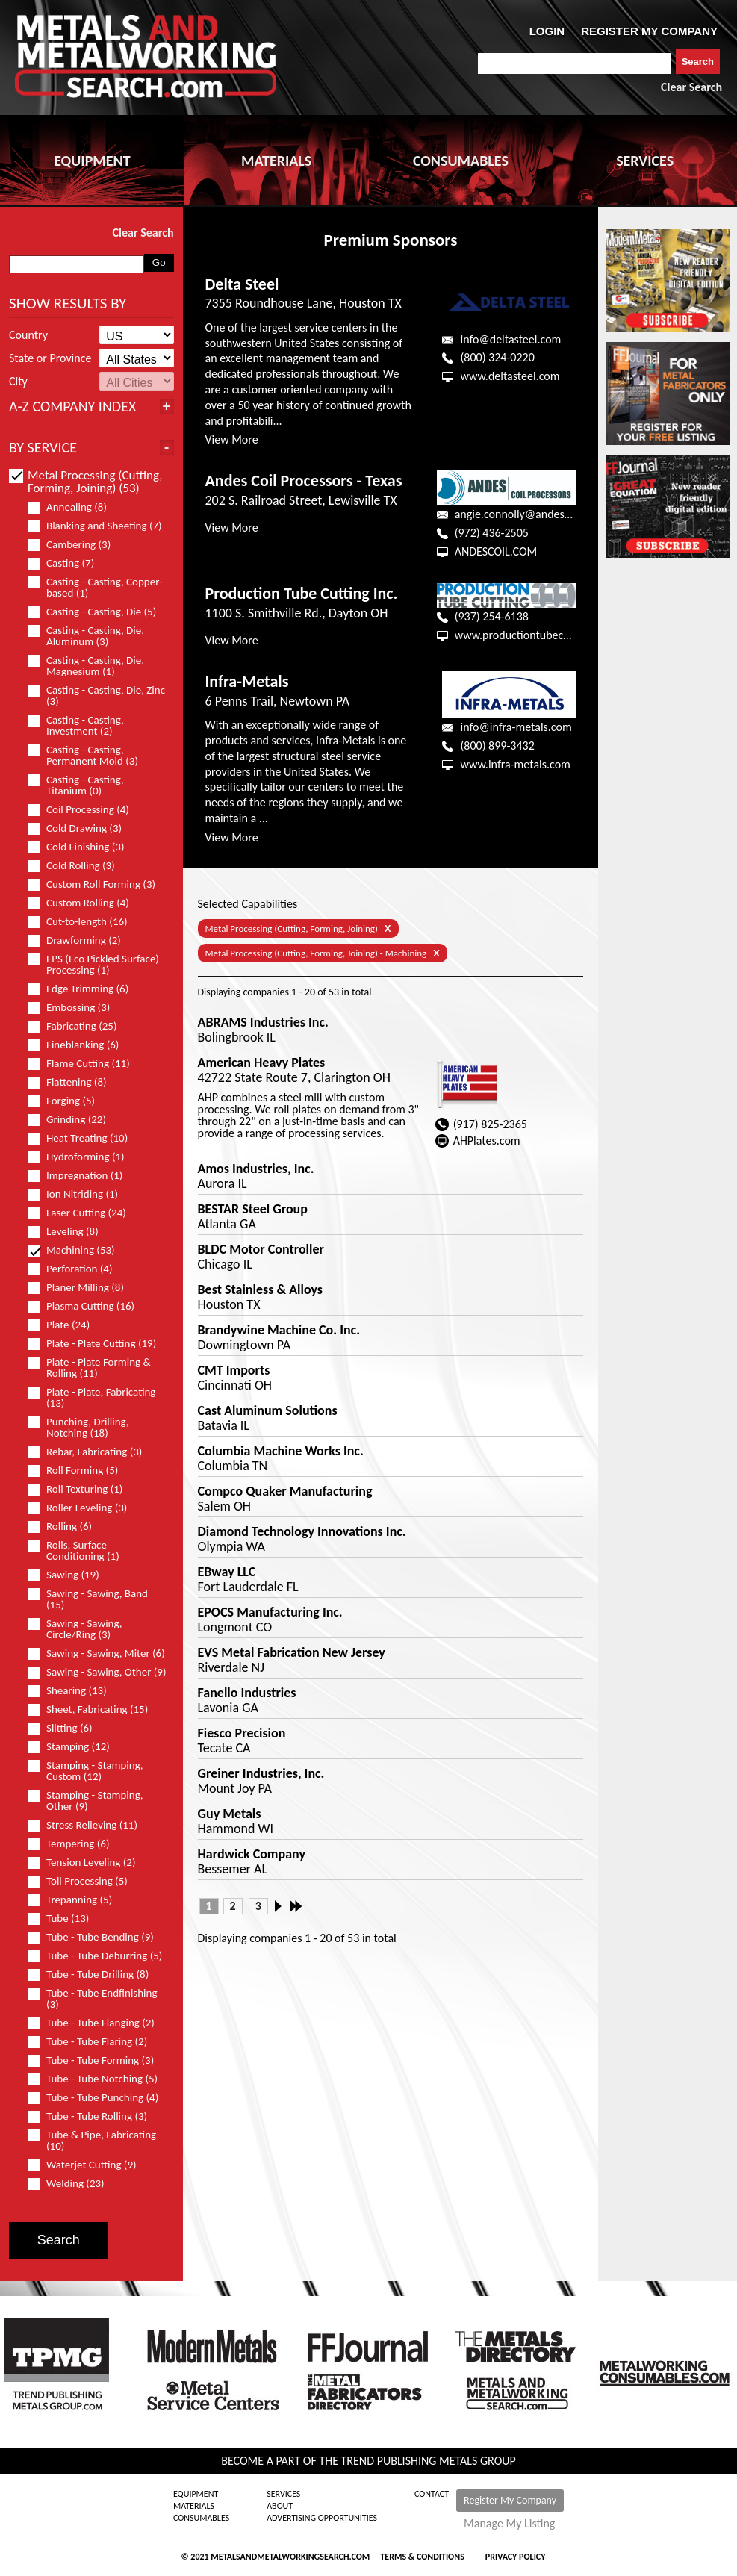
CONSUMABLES (461, 160)
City (18, 382)
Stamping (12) (75, 1746)
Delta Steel (242, 284)
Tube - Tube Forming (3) (97, 2060)
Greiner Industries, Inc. (261, 1773)
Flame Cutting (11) (85, 1063)
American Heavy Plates (262, 1062)
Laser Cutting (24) (83, 1213)
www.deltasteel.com (509, 376)
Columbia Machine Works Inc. (281, 1450)
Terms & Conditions (422, 2556)
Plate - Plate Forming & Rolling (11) (89, 1368)
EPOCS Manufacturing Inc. (270, 1612)
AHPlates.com (486, 1140)
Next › (282, 1906)
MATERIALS (276, 160)
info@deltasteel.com (510, 339)
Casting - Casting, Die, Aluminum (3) (86, 636)
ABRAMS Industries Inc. (263, 1022)
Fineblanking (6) (79, 1045)
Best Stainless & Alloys (260, 1289)
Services (283, 2493)
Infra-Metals (247, 681)
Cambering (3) (75, 544)
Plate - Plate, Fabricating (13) (91, 1398)
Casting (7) (67, 563)
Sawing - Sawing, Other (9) (97, 1672)
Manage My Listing (509, 2524)
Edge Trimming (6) (84, 989)
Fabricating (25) (78, 1026)
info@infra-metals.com (515, 727)
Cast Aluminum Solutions (268, 1410)
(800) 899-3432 (497, 745)
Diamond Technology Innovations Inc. (302, 1531)
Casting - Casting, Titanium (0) (76, 785)
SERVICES (645, 160)
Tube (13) (65, 1918)
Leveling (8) (69, 1231)
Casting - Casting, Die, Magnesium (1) (86, 666)
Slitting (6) (66, 1728)
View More (231, 439)
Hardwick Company (251, 1854)
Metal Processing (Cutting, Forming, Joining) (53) (85, 481)
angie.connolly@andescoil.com (530, 514)
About (280, 2505)
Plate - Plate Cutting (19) (97, 1343)
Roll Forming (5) (79, 1470)
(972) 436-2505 (492, 533)
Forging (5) (68, 1101)
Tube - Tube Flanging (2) (97, 2023)
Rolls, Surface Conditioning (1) (80, 1551)
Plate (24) (65, 1325)
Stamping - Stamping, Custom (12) (85, 1771)
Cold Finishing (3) (82, 847)
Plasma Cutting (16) (87, 1306)
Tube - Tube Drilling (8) (94, 1974)
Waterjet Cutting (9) (88, 2165)
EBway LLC (227, 1571)
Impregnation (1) (81, 1175)
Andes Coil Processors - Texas (303, 480)
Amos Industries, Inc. (256, 1168)
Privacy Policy (515, 2556)
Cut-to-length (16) (84, 921)
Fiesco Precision (242, 1733)
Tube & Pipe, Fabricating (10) (92, 2140)
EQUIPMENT (92, 160)
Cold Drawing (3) (81, 828)
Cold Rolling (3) (78, 865)
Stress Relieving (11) (89, 1825)
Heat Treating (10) (84, 1138)
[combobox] (574, 63)
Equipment (195, 2493)
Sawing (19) (70, 1575)
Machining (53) (78, 1250)
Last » (297, 1906)
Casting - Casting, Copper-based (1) (95, 587)
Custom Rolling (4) (85, 903)
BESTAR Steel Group (253, 1209)
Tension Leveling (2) (88, 1862)
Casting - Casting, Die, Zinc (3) (96, 696)
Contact (431, 2493)
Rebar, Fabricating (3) (91, 1451)
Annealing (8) (73, 507)
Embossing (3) (75, 1007)
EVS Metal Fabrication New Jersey (291, 1652)
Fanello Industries (247, 1692)
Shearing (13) (73, 1690)
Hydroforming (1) (82, 1157)
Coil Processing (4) (85, 809)
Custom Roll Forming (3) (97, 884)
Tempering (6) (75, 1843)
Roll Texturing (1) (81, 1489)
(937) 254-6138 (492, 616)
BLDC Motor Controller (261, 1249)
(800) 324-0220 (497, 357)
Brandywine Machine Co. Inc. (279, 1330)
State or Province (50, 358)
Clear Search (691, 87)
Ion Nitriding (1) (79, 1194)
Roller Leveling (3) (84, 1507)
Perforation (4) (76, 1269)
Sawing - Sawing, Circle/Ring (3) (75, 1629)
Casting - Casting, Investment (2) (76, 726)
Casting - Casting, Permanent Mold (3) (89, 755)
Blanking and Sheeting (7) (97, 526)
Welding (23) (72, 2183)
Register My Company (510, 2500)
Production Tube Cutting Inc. (301, 593)
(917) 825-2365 (490, 1124)
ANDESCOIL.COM (496, 551)
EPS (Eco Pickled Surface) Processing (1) (93, 964)
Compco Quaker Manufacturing (285, 1491)
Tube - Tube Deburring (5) (97, 1955)
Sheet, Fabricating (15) (94, 1709)
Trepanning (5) (76, 1899)
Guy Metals (229, 1813)
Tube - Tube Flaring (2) (94, 2041)
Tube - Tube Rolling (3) (94, 2116)
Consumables (201, 2517)
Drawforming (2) (81, 940)
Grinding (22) (73, 1119)
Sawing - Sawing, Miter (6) (97, 1653)
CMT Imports (234, 1370)
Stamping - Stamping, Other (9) (85, 1801)
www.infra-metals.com (515, 764)
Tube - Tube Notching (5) (97, 2079)
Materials (193, 2505)
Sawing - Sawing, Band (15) (88, 1599)
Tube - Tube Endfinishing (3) (92, 1999)
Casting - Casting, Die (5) (97, 611)
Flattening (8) (73, 1082)
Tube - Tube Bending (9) (97, 1937)
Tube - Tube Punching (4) (97, 2097)
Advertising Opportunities (322, 2517)
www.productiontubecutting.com (535, 635)
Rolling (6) (66, 1526)
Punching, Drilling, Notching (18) (78, 1427)
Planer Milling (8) (82, 1287)
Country (28, 335)
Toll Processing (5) (84, 1881)
